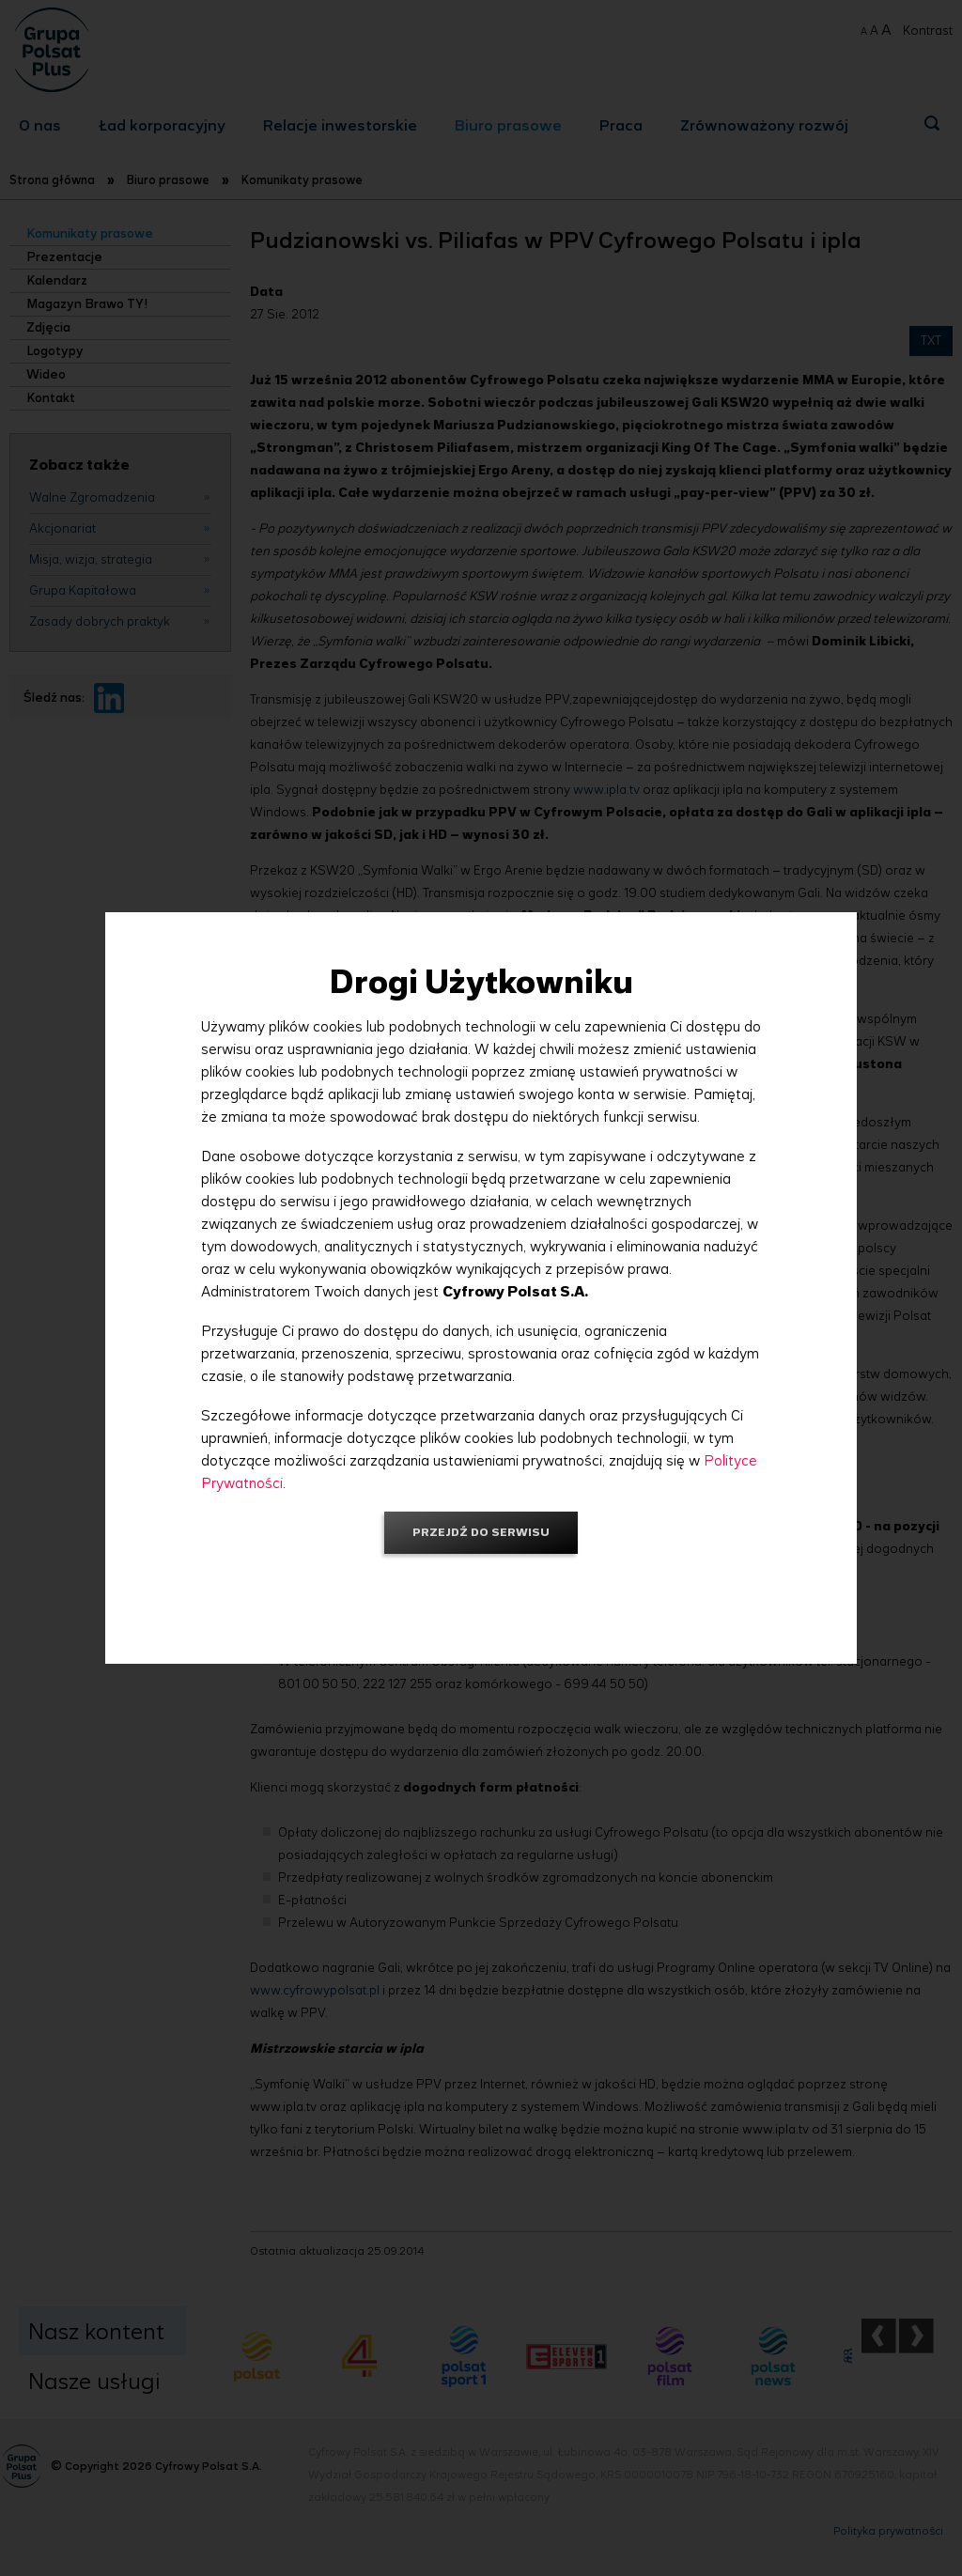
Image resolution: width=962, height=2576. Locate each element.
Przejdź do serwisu (481, 1532)
